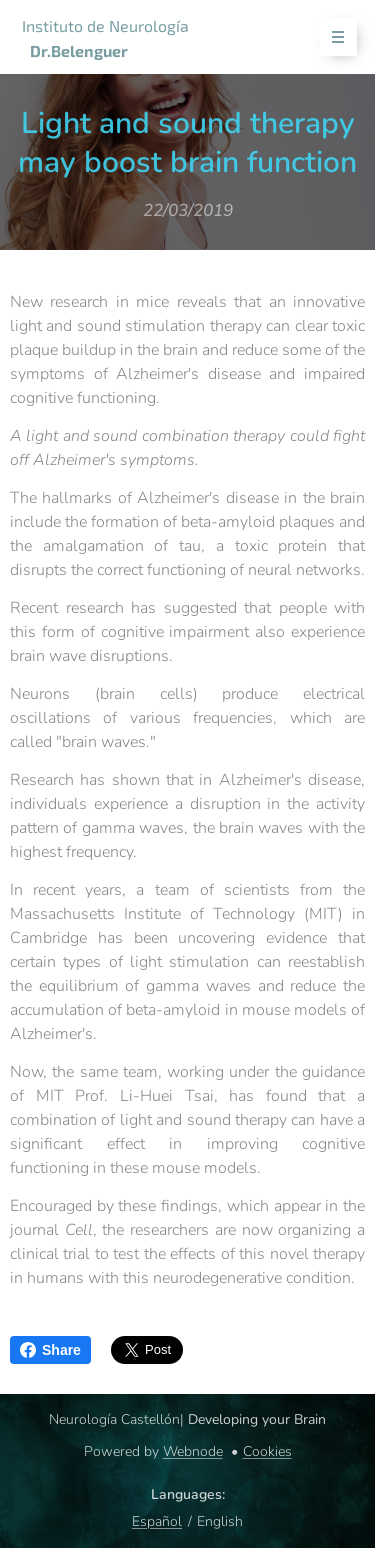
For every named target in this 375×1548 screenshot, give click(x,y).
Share (50, 1350)
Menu (331, 37)
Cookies (267, 1451)
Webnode (193, 1451)
